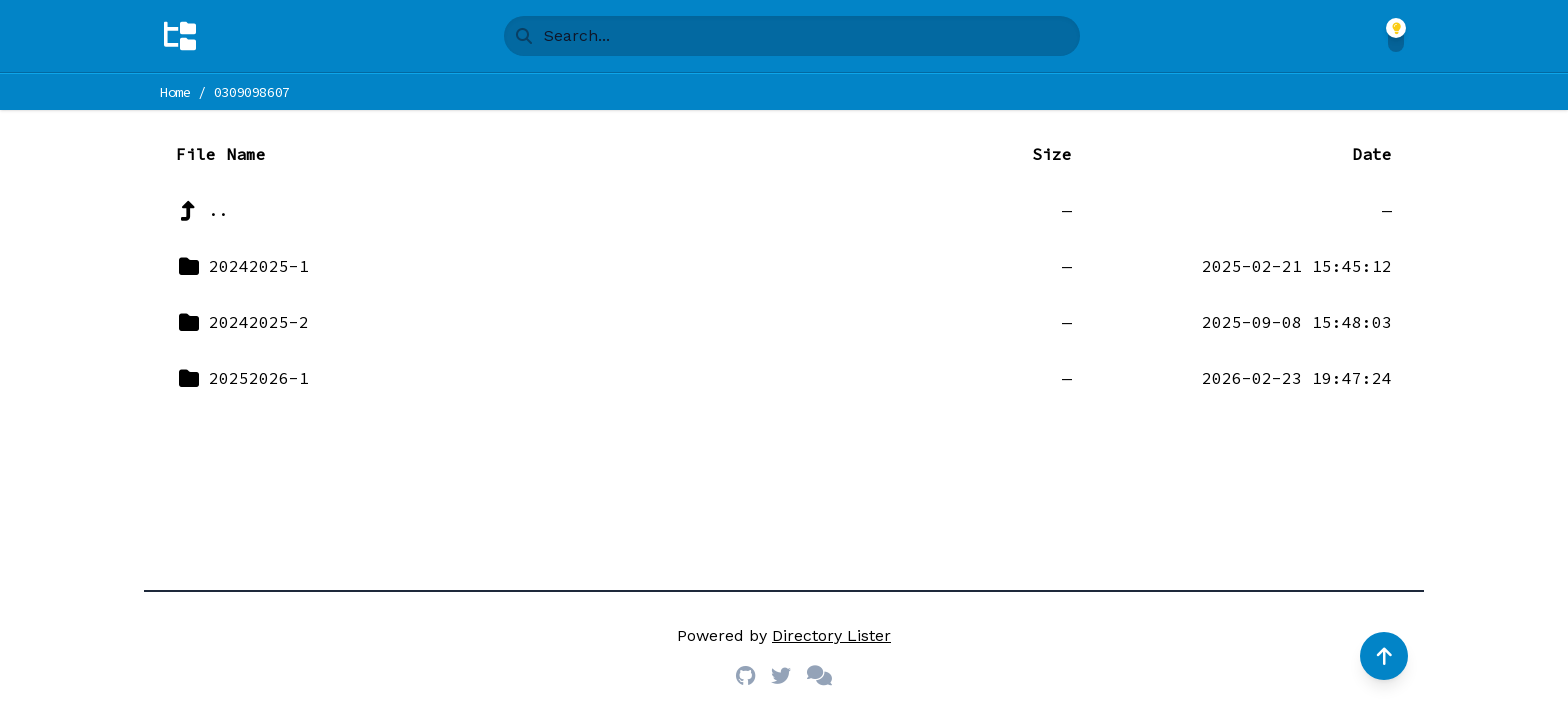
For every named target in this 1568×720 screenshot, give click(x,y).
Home (175, 92)
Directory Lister (831, 635)
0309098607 (252, 92)
